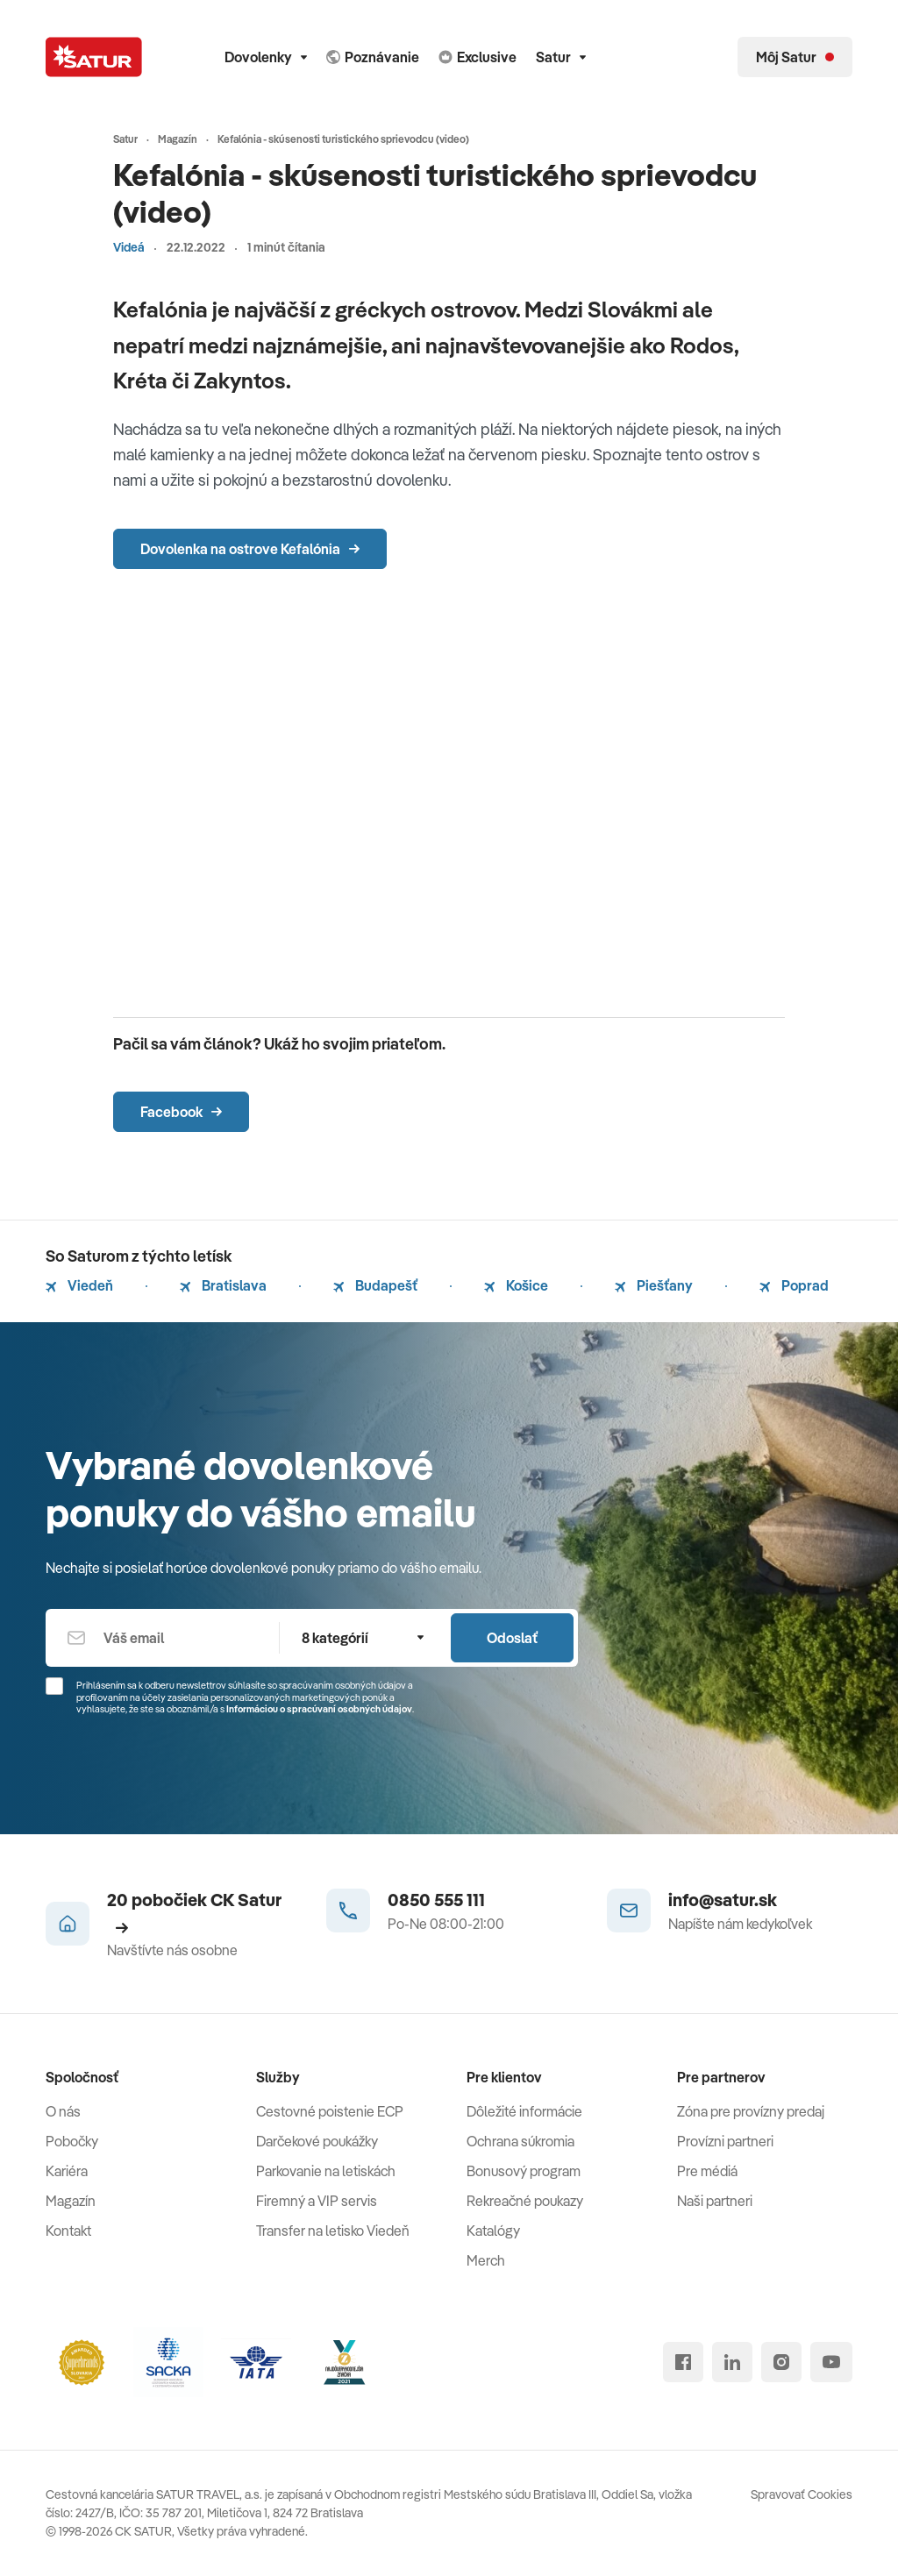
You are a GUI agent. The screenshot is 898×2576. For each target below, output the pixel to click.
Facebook (181, 1112)
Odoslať (512, 1638)
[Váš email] (162, 1637)
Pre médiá (707, 2171)
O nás (63, 2111)
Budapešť (375, 1285)
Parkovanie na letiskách (326, 2171)
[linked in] (732, 2362)
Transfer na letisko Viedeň (333, 2230)
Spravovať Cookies (801, 2494)
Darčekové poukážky (317, 2141)
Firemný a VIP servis (316, 2201)
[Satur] (93, 57)
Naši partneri (714, 2201)
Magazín (71, 2201)
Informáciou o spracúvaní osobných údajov (319, 1709)
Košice (516, 1285)
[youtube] (831, 2362)
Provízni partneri (725, 2141)
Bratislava (223, 1285)
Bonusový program (524, 2171)
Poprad (794, 1285)
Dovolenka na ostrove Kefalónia (250, 549)
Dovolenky (265, 57)
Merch (486, 2260)
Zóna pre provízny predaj (750, 2111)
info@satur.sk (722, 1900)
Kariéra (67, 2171)
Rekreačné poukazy (525, 2201)
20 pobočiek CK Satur (194, 1911)
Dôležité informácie (524, 2111)
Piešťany (654, 1285)
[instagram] (781, 2362)
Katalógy (493, 2230)
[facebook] (683, 2362)
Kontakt (68, 2230)
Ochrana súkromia (520, 2141)
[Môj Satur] (795, 57)
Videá (129, 247)
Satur (561, 57)
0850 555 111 (436, 1900)
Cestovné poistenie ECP (329, 2111)
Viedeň (79, 1285)
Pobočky (72, 2141)
